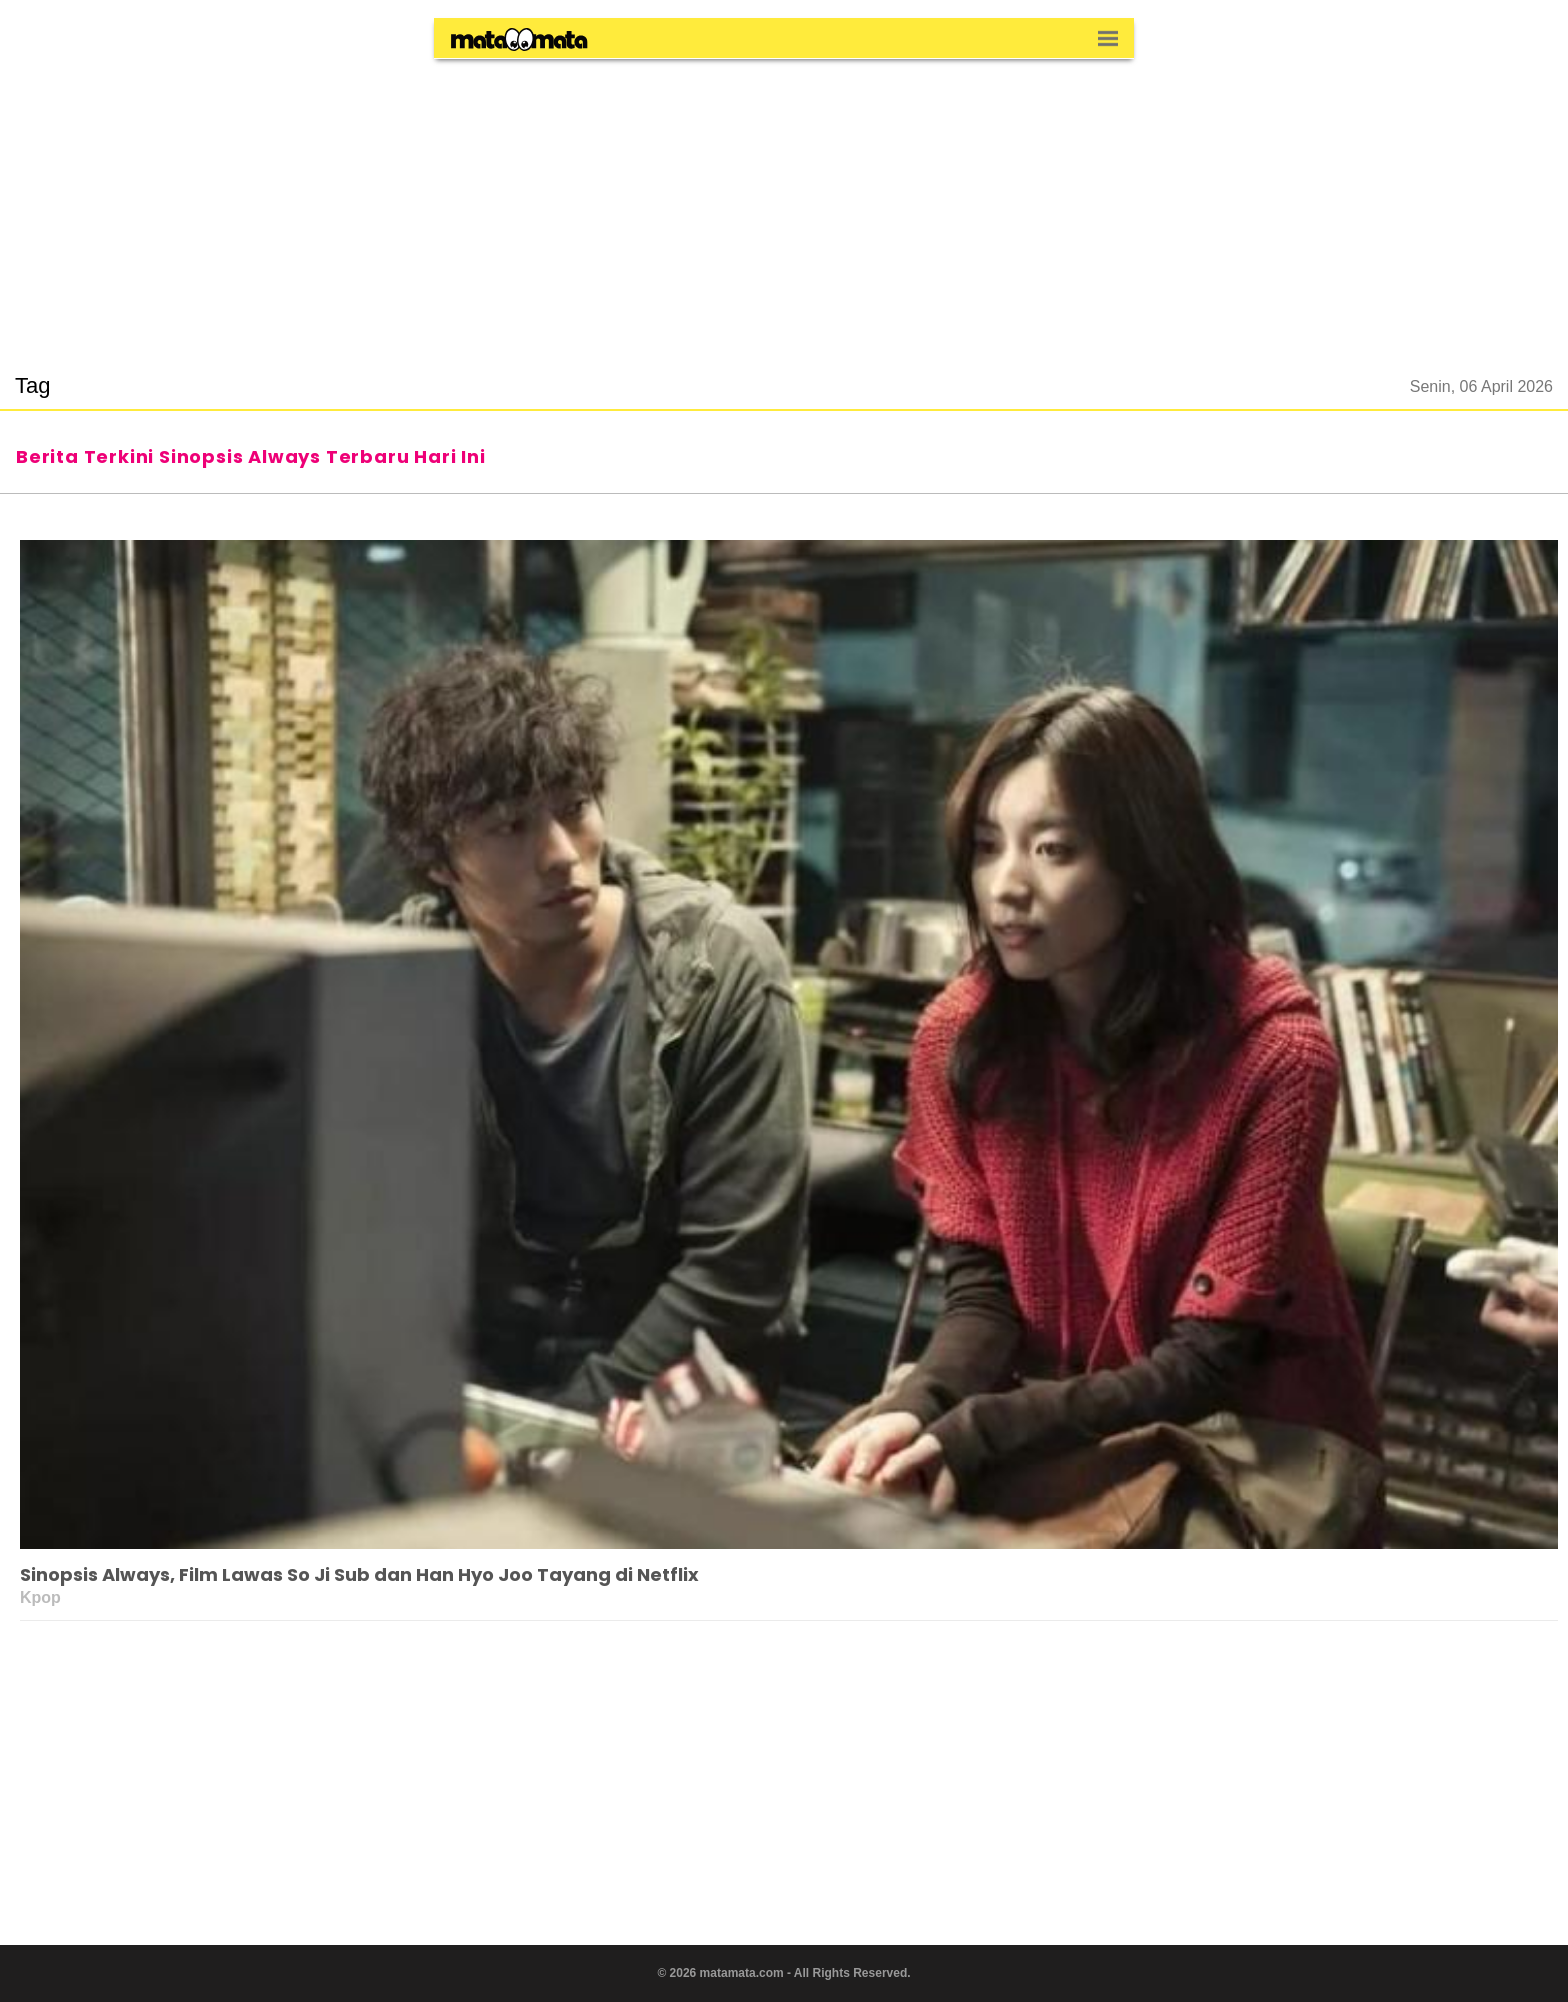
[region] (784, 204)
